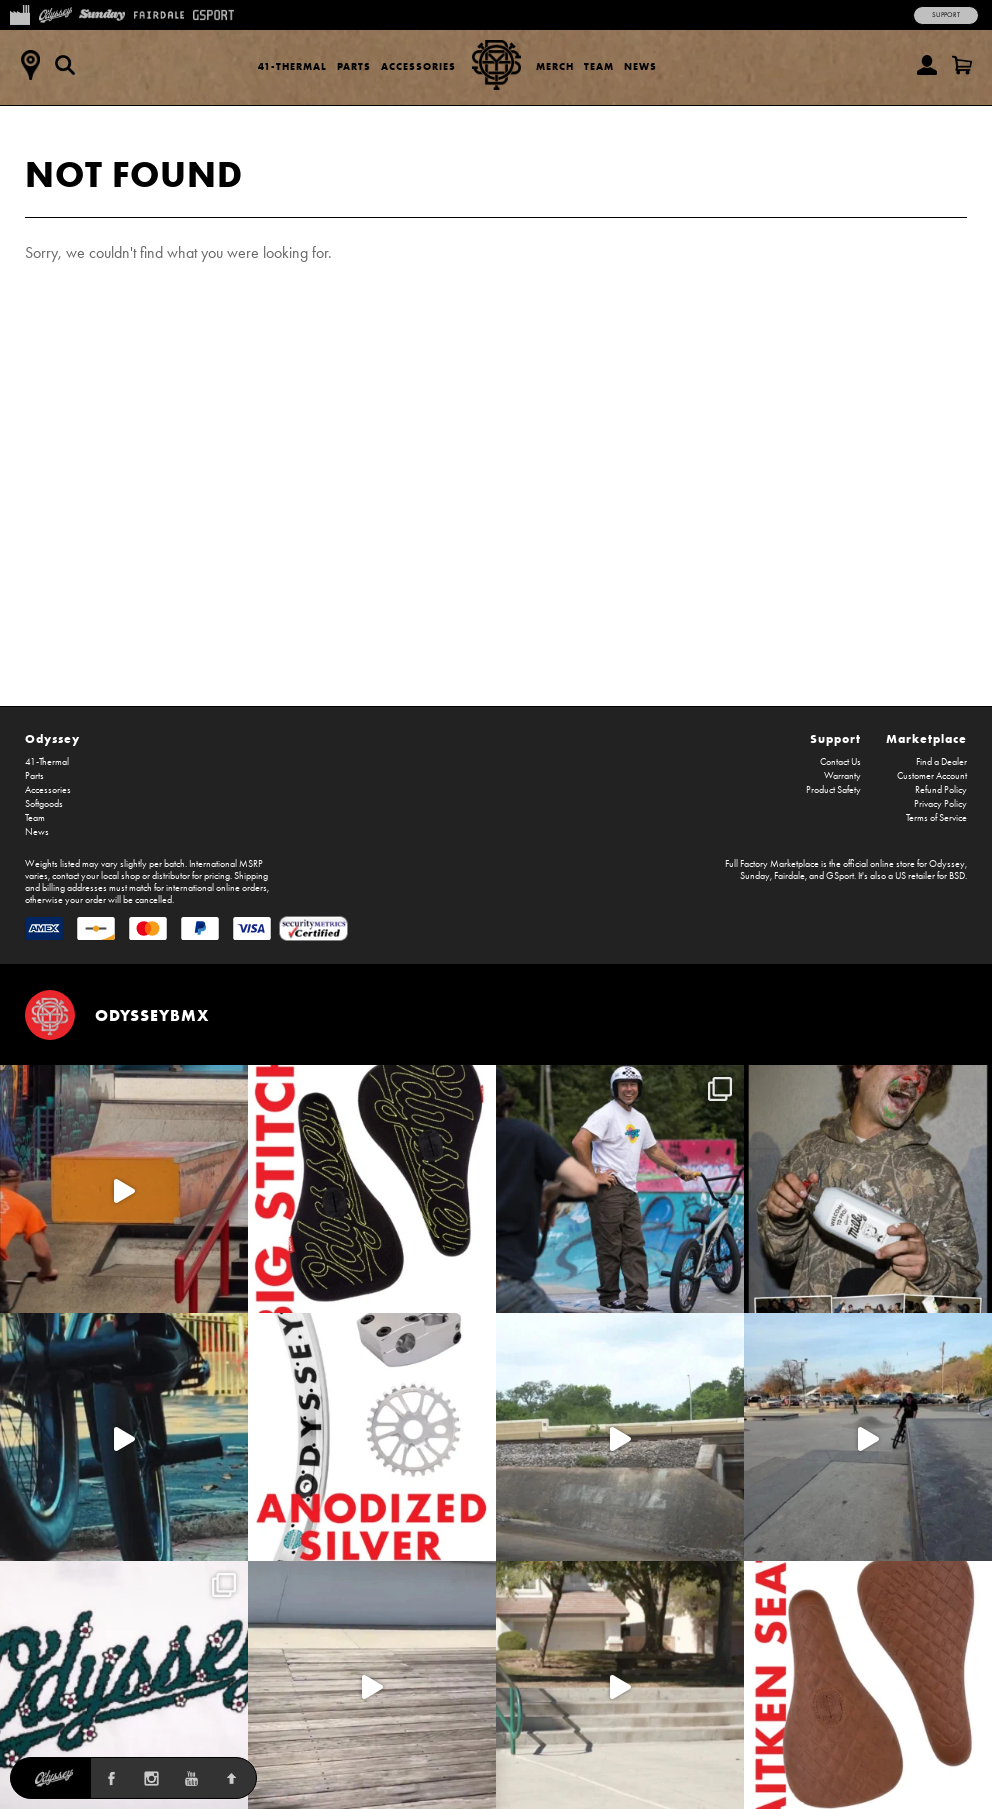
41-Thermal (292, 66)
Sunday (755, 876)
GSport (840, 876)
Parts (354, 66)
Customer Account (932, 776)
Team (599, 66)
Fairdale (789, 876)
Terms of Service (936, 818)
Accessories (418, 66)
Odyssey (52, 738)
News (640, 66)
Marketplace (926, 738)
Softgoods (44, 804)
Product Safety (833, 790)
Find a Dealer (941, 762)
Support (946, 15)
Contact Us (840, 762)
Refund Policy (941, 790)
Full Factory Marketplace (772, 864)
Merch (555, 66)
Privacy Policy (940, 804)
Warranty (842, 776)
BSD (957, 876)
